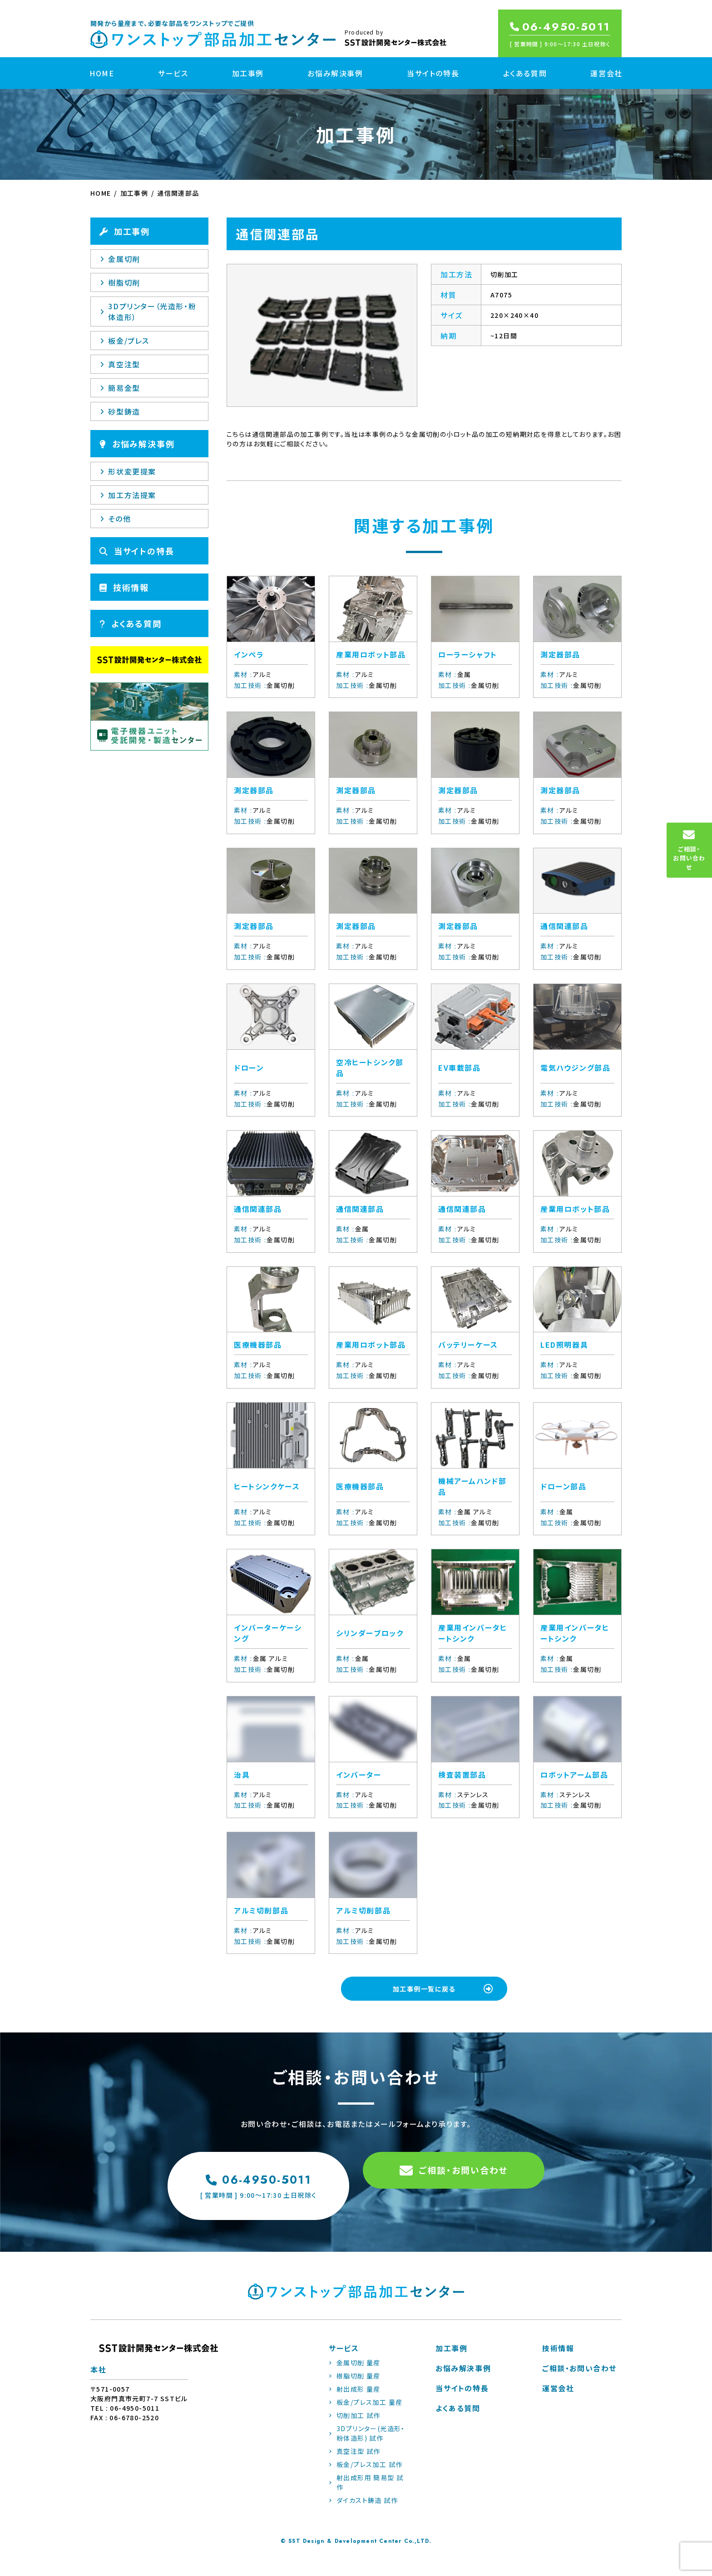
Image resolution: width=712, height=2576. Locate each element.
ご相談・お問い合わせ (453, 2189)
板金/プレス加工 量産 (365, 2410)
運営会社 (606, 73)
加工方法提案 (128, 494)
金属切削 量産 (355, 2370)
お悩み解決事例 (335, 73)
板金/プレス (124, 340)
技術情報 (124, 587)
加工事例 (248, 73)
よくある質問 (525, 73)
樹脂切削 (120, 282)
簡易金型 (120, 387)
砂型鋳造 (120, 411)
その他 (115, 518)
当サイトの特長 (433, 73)
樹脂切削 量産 (355, 2383)
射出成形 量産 (355, 2397)
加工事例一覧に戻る (447, 1990)
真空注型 (120, 364)
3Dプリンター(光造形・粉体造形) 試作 (367, 2441)
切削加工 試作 (355, 2423)
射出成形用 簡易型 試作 (366, 2490)
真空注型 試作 (355, 2459)
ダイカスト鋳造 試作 (363, 2508)
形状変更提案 (128, 471)
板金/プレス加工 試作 (365, 2472)
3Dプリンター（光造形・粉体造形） (148, 311)
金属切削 (120, 258)
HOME (101, 73)
